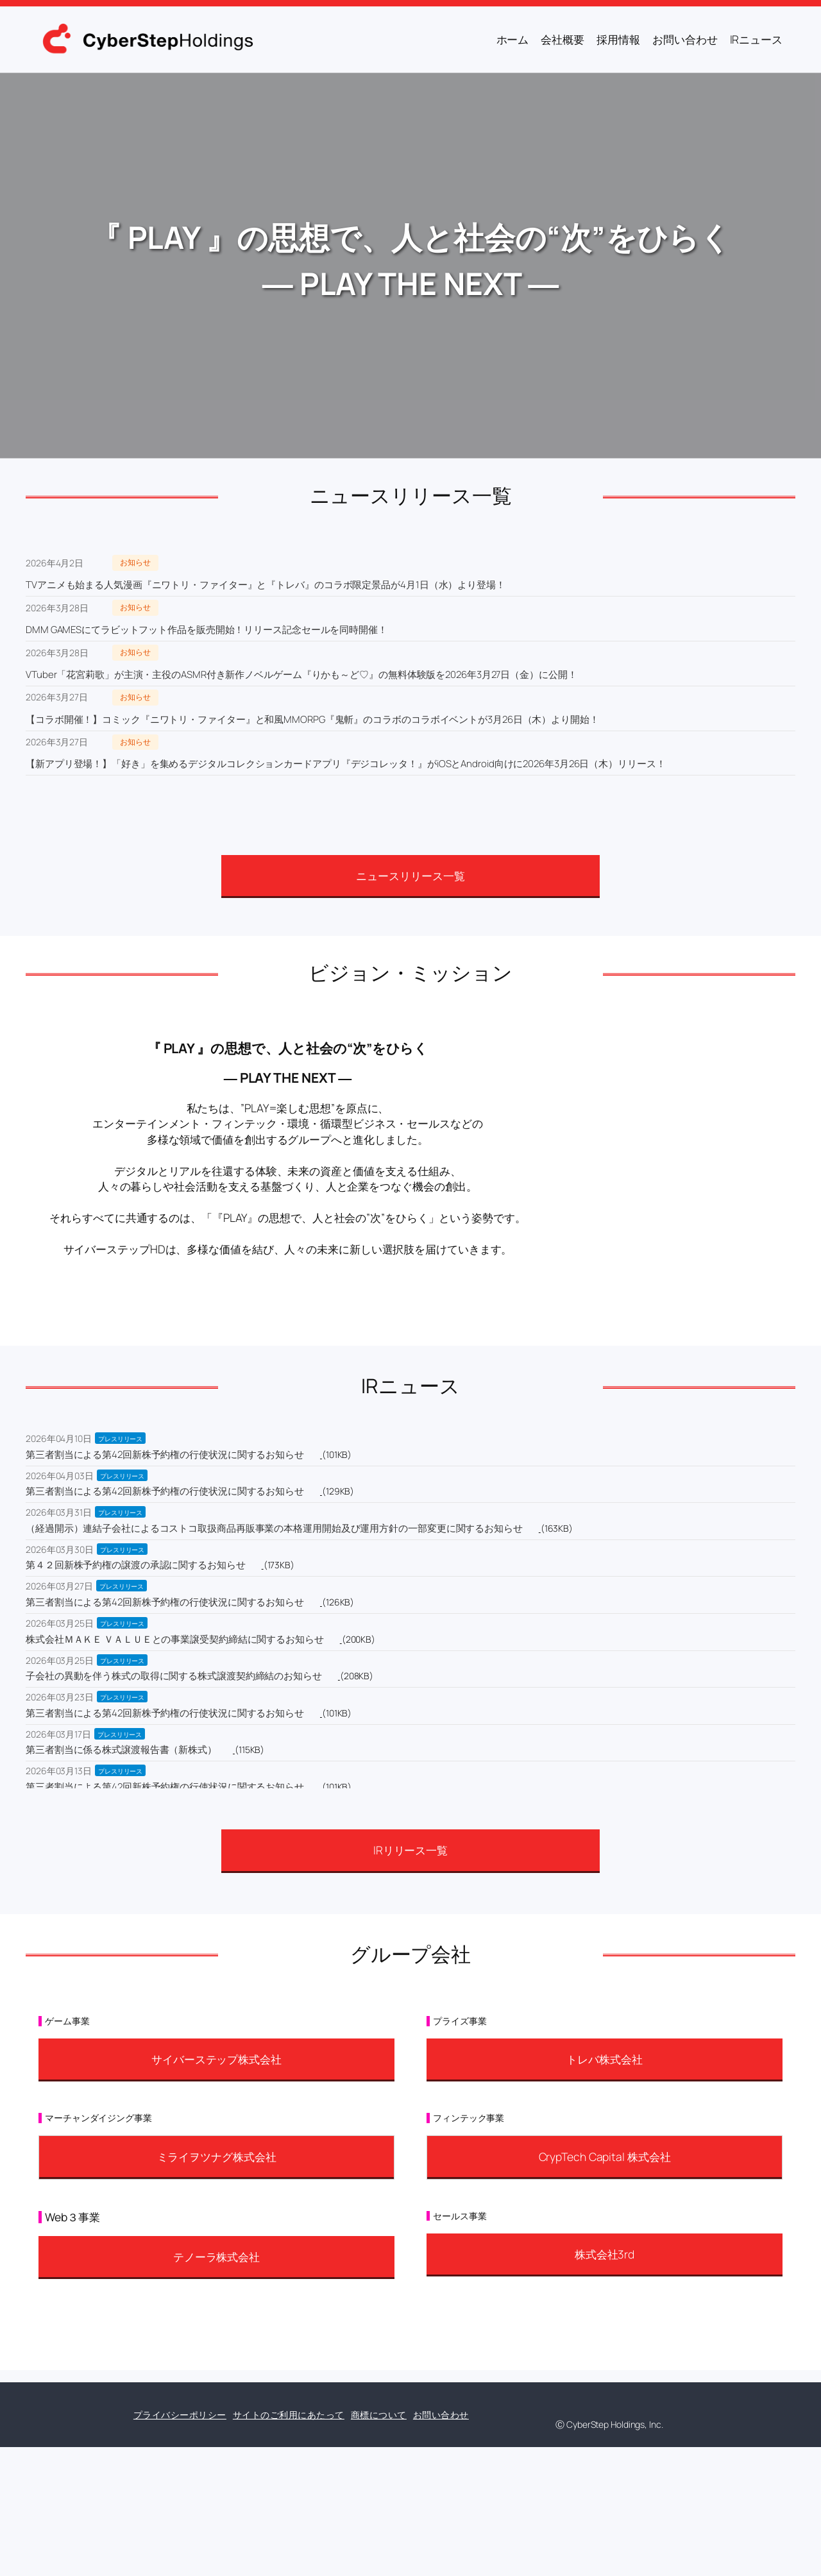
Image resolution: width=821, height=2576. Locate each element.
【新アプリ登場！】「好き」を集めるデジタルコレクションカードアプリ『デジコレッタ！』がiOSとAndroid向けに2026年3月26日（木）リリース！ (346, 763)
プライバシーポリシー (179, 2415)
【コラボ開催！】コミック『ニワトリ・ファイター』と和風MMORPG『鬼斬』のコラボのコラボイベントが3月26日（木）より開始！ (312, 719)
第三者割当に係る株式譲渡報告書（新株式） (121, 1749)
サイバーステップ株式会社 (216, 2059)
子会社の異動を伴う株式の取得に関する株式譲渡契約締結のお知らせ (174, 1675)
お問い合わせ (441, 2415)
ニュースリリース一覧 (410, 875)
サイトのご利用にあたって (288, 2415)
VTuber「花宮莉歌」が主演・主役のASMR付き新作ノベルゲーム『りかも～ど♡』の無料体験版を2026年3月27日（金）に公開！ (301, 674)
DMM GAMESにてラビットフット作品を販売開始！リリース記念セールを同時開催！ (206, 629)
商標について (379, 2415)
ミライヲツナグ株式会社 (216, 2156)
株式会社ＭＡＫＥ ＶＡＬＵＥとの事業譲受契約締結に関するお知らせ (175, 1639)
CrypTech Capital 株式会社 (605, 2156)
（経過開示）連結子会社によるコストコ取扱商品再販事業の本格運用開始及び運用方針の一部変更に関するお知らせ (274, 1528)
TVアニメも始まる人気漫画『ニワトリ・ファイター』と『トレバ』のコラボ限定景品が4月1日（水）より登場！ (265, 584)
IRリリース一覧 (410, 1850)
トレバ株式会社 (604, 2059)
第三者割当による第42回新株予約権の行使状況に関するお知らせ (165, 1454)
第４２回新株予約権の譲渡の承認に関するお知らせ (136, 1565)
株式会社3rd (604, 2254)
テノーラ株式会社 (216, 2256)
